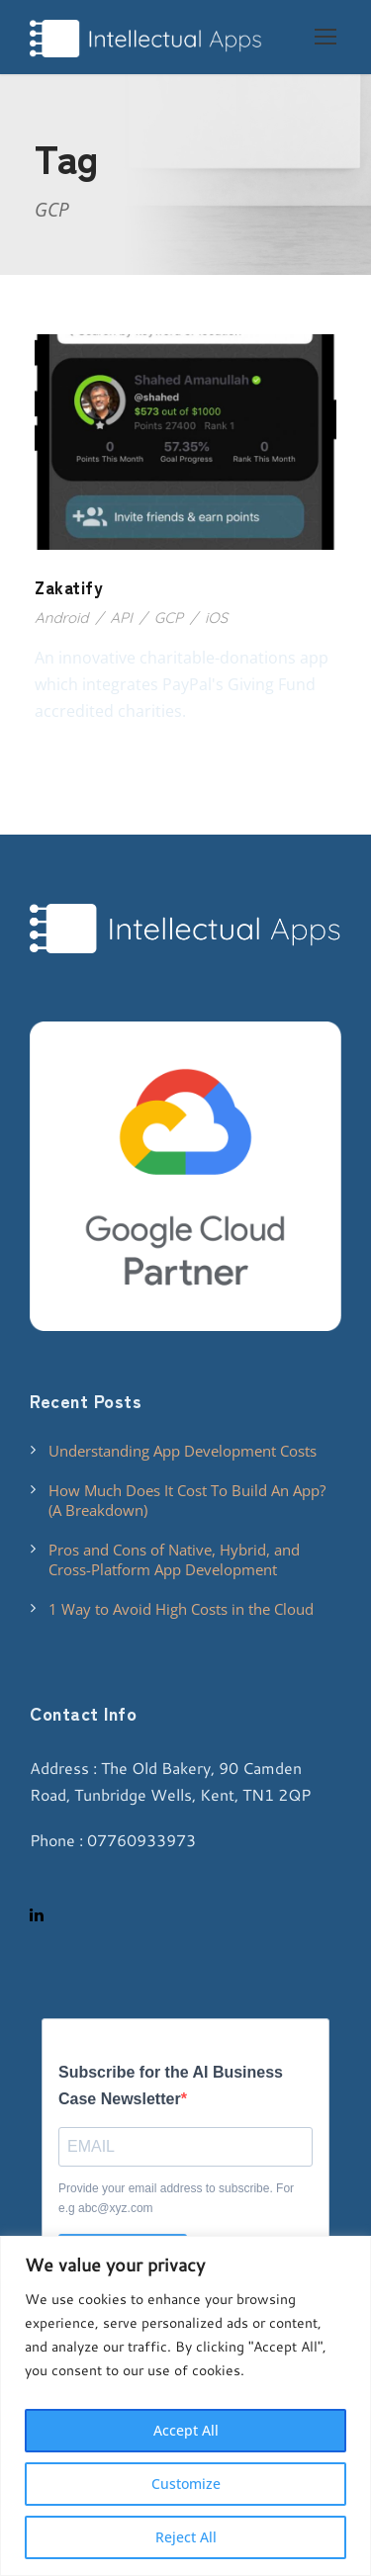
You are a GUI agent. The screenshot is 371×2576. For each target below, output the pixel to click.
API (121, 617)
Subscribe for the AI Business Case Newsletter (170, 2085)
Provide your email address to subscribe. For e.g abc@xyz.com (176, 2198)
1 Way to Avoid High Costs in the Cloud (181, 1609)
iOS (216, 617)
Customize (186, 2483)
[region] (185, 2406)
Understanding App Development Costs (182, 1451)
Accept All (186, 2430)
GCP (168, 617)
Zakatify (69, 587)
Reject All (186, 2537)
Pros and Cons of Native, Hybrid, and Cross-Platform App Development (174, 1559)
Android (61, 617)
